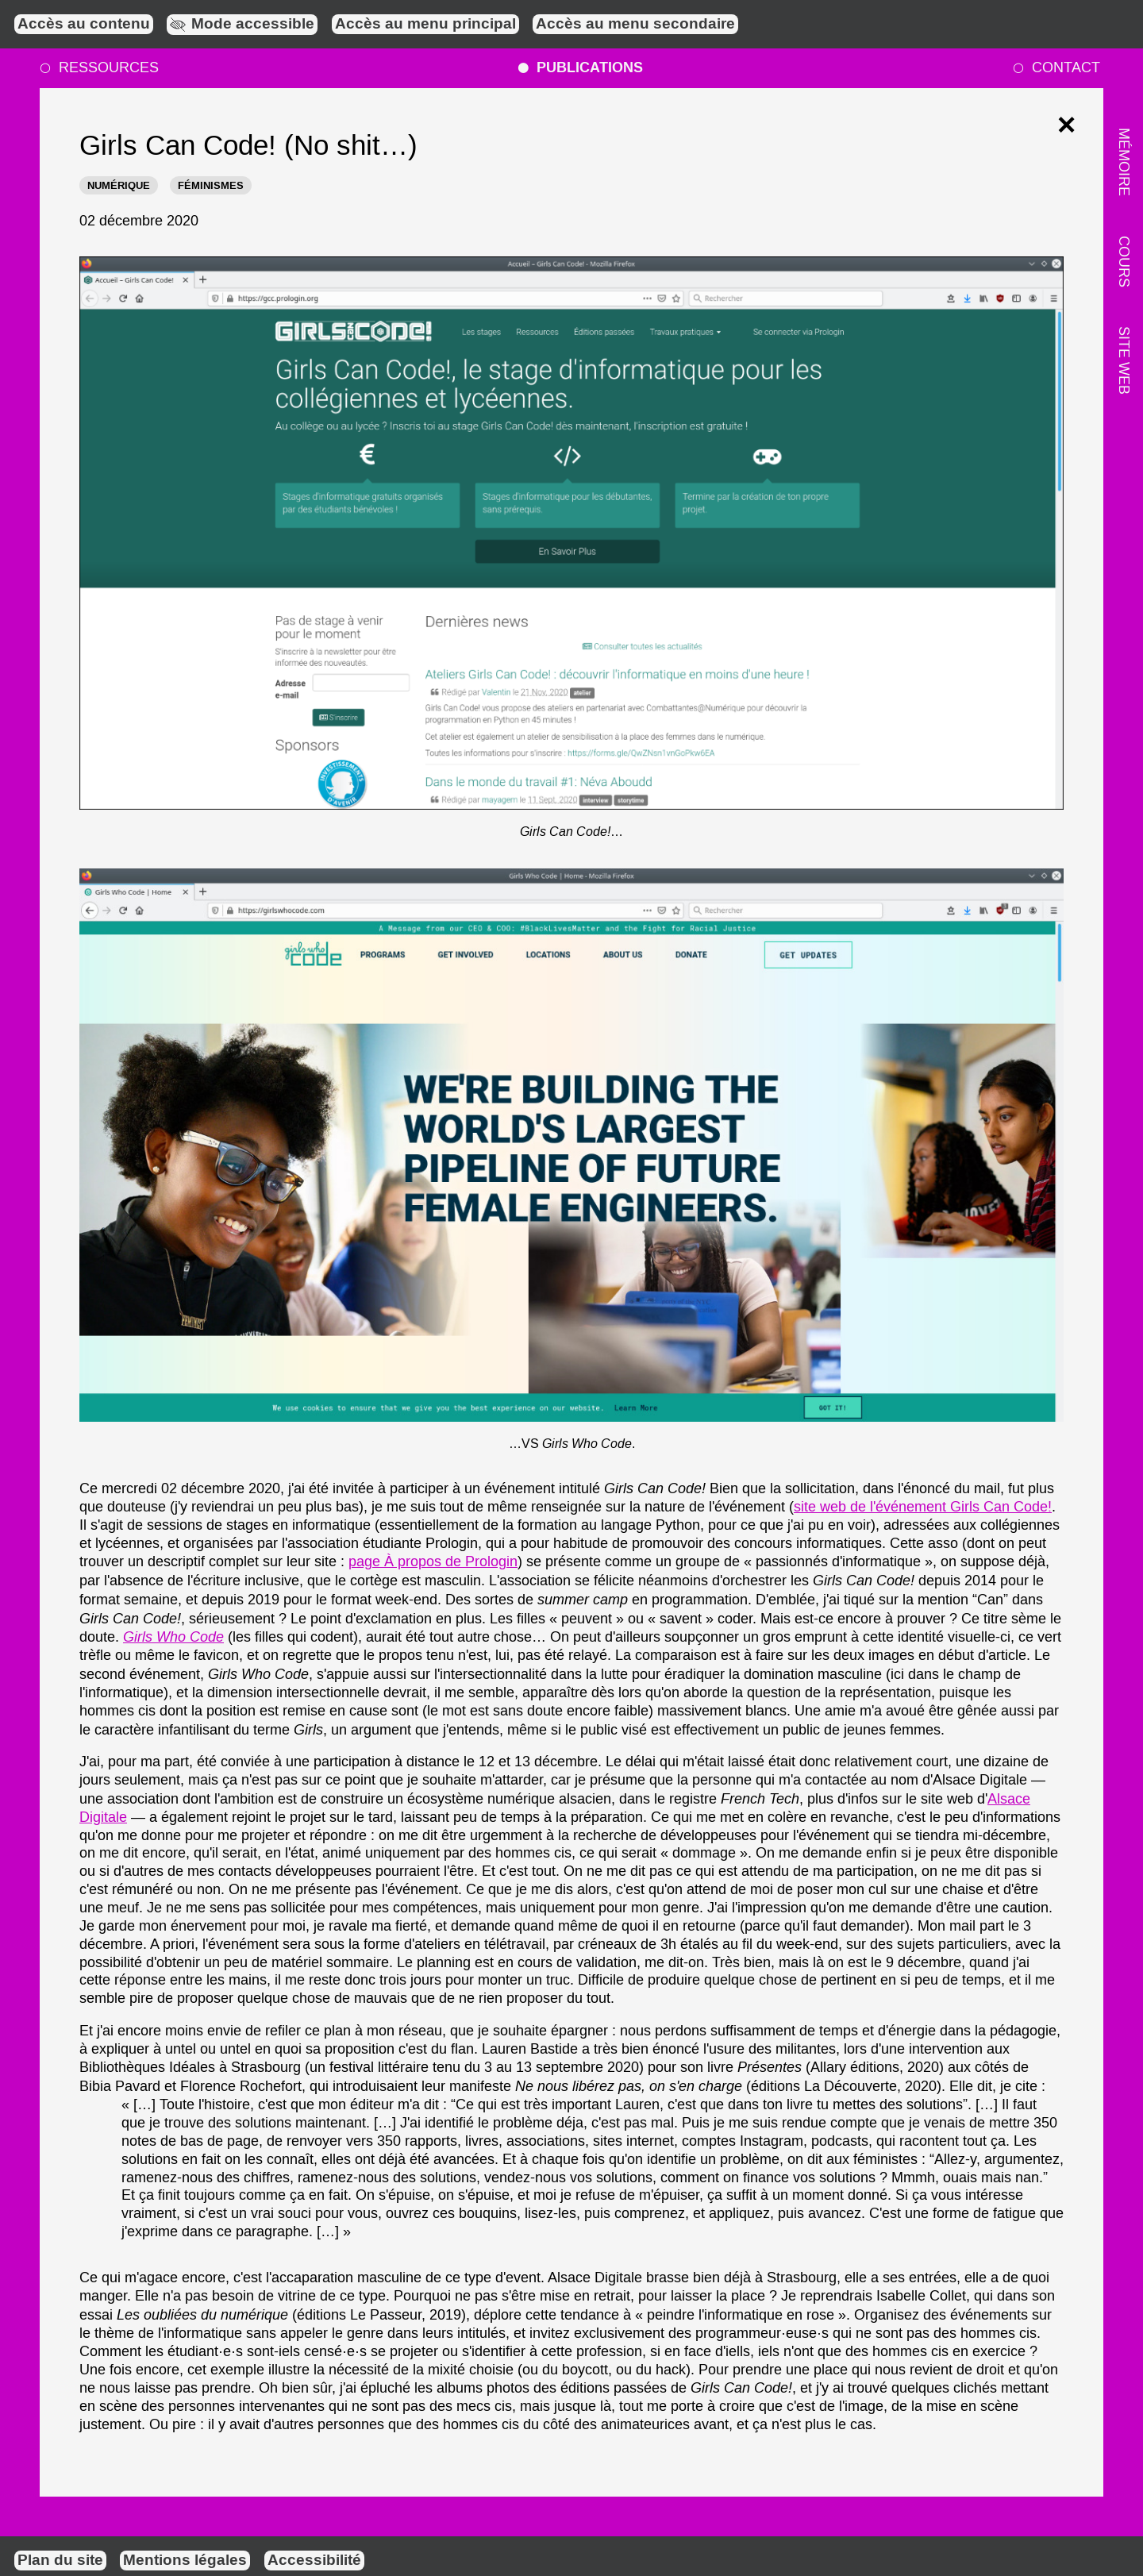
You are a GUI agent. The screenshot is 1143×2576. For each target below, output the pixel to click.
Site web (1123, 360)
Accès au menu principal (425, 24)
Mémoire (1123, 162)
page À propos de (433, 1562)
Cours (1123, 261)
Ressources (98, 68)
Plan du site (60, 2561)
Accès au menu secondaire (635, 24)
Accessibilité (314, 2561)
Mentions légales (185, 2561)
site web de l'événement (923, 1507)
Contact (1056, 68)
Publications (580, 68)
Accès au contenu (83, 24)
